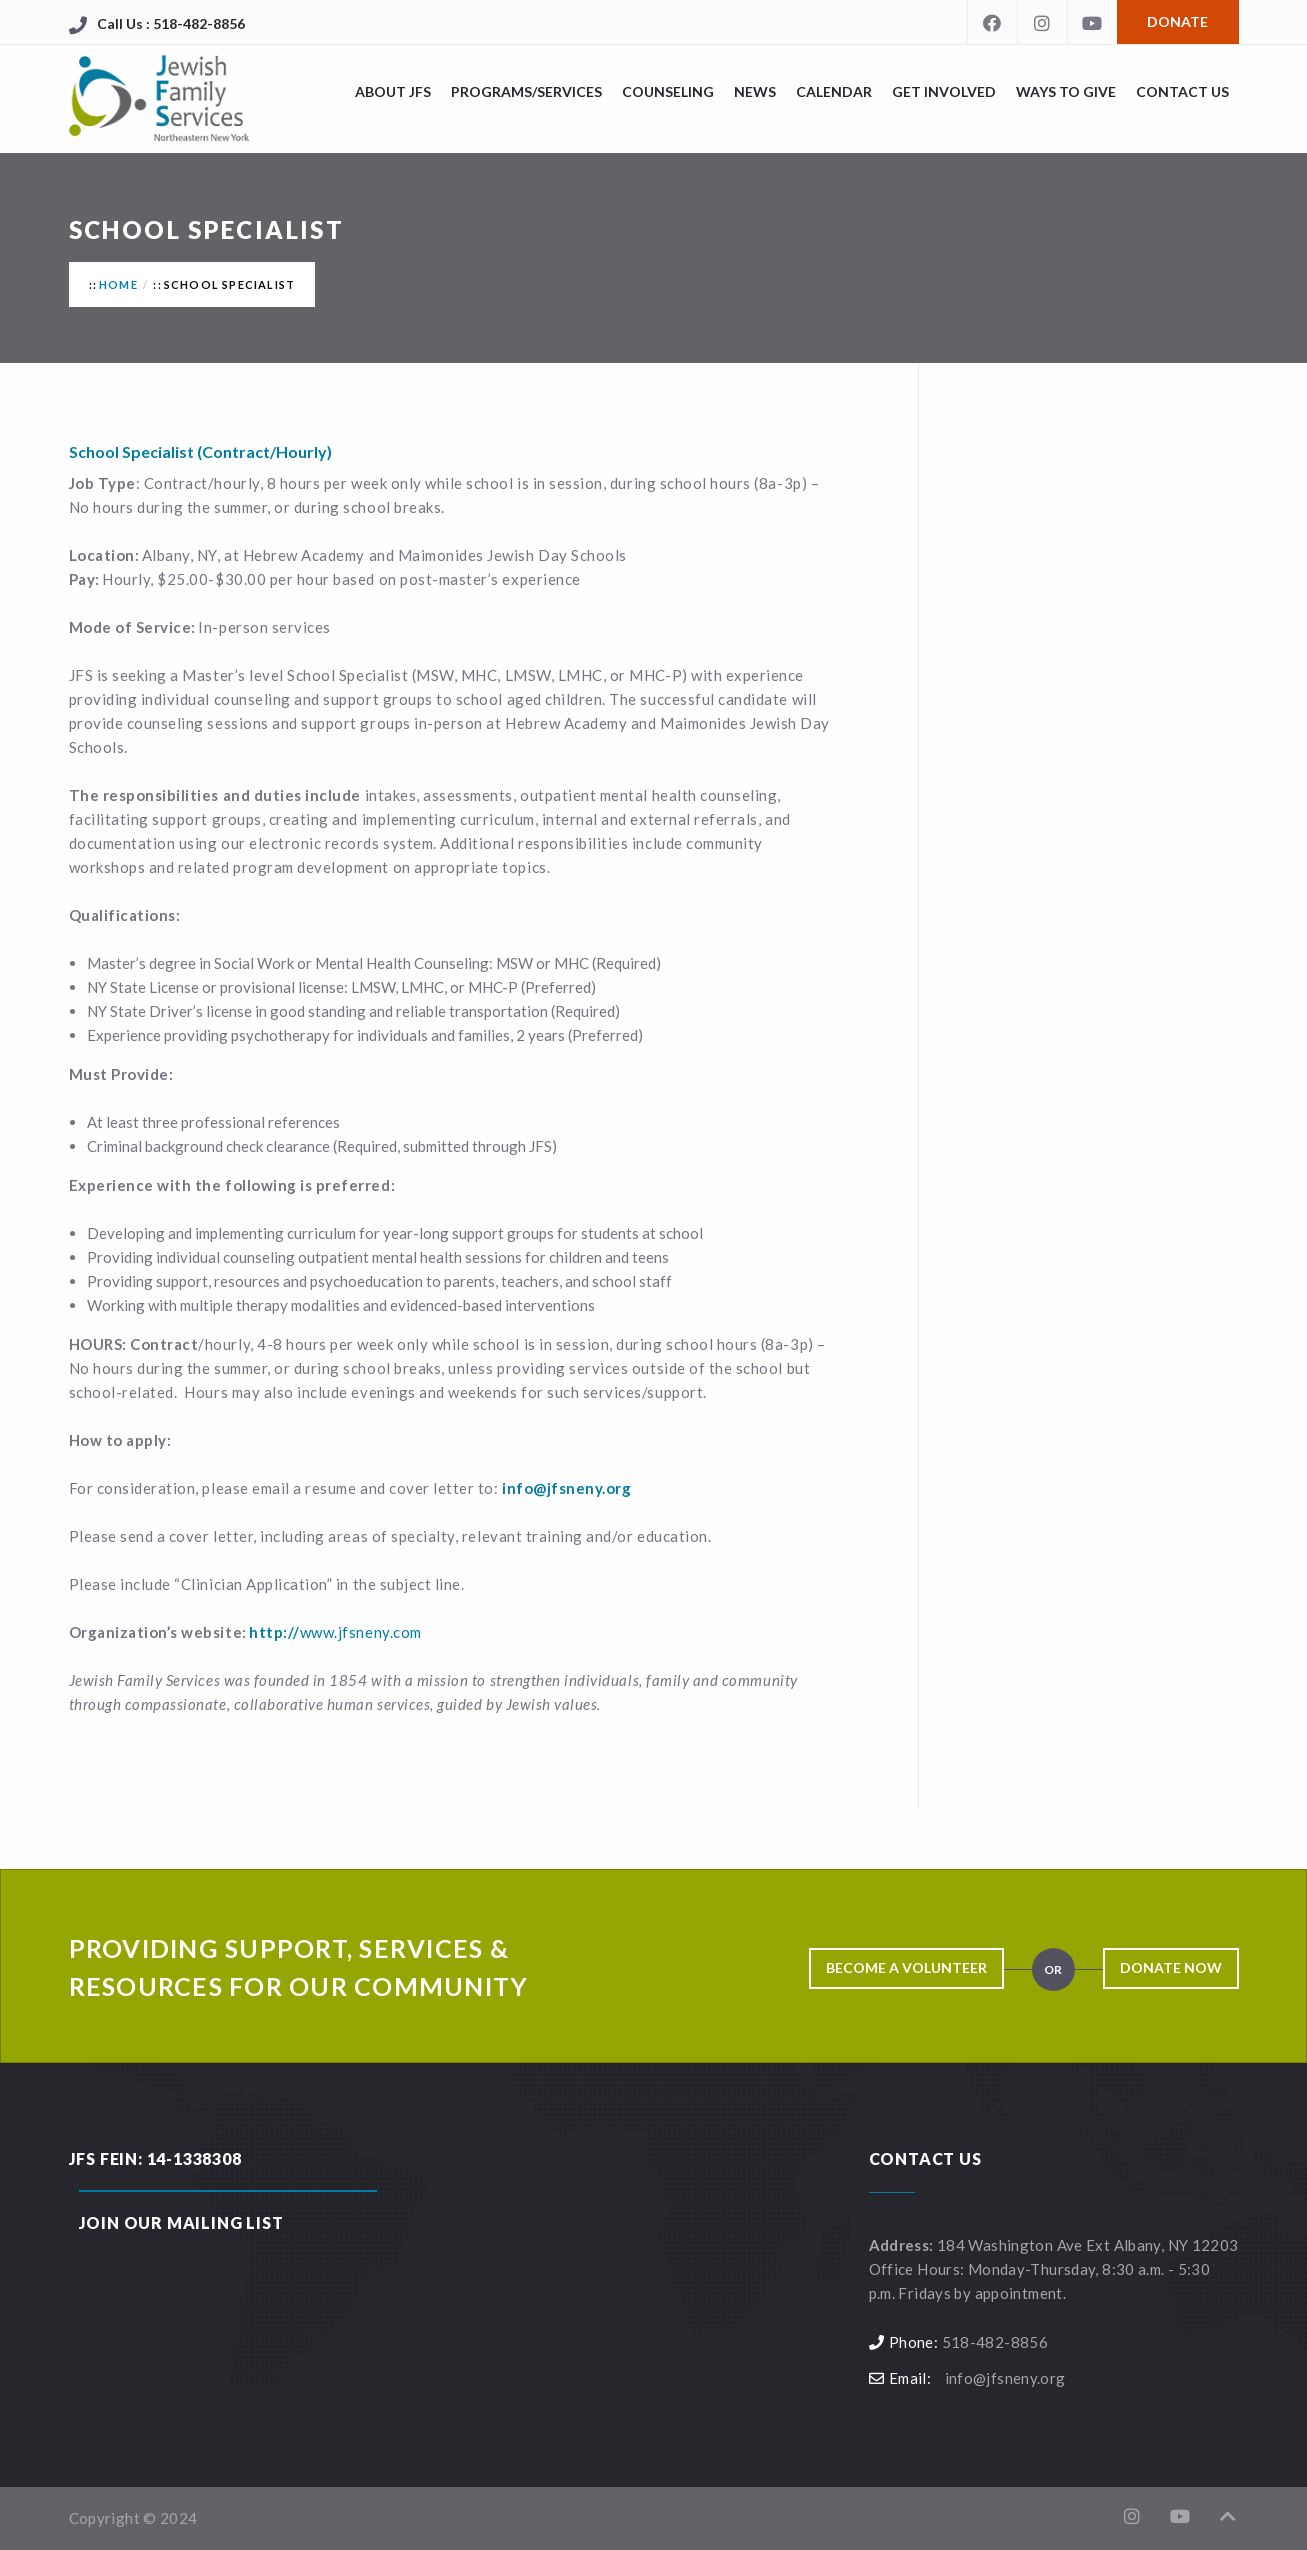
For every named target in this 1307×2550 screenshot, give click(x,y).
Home (118, 284)
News (755, 91)
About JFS (393, 91)
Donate (1177, 21)
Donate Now (1171, 1967)
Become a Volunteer (906, 1967)
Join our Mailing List (181, 2222)
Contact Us (1182, 91)
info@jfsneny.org (1005, 2378)
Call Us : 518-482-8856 (171, 23)
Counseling (668, 91)
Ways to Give (1066, 91)
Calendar (834, 91)
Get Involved (944, 91)
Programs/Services (526, 91)
